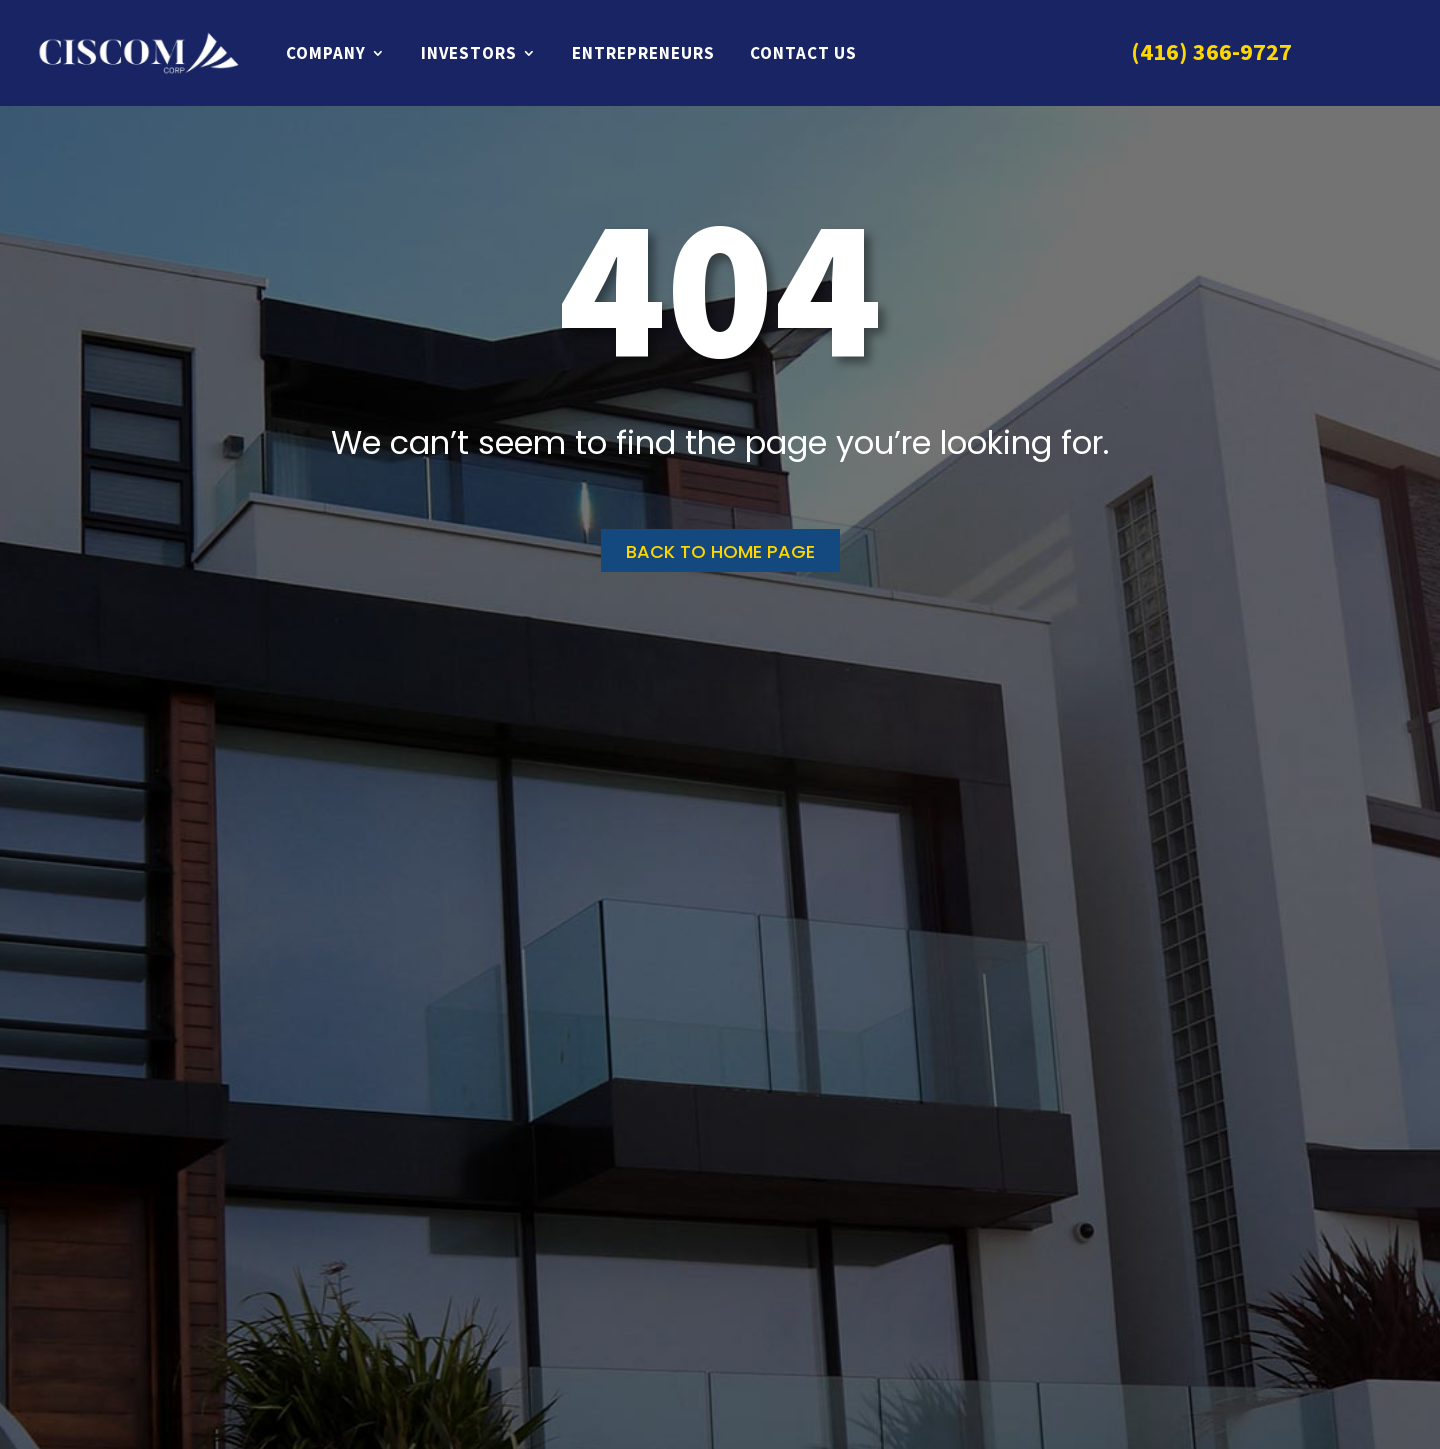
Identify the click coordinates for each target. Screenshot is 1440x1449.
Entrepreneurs (643, 53)
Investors (469, 53)
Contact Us (803, 53)
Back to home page (720, 551)
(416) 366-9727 (1211, 51)
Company (326, 53)
